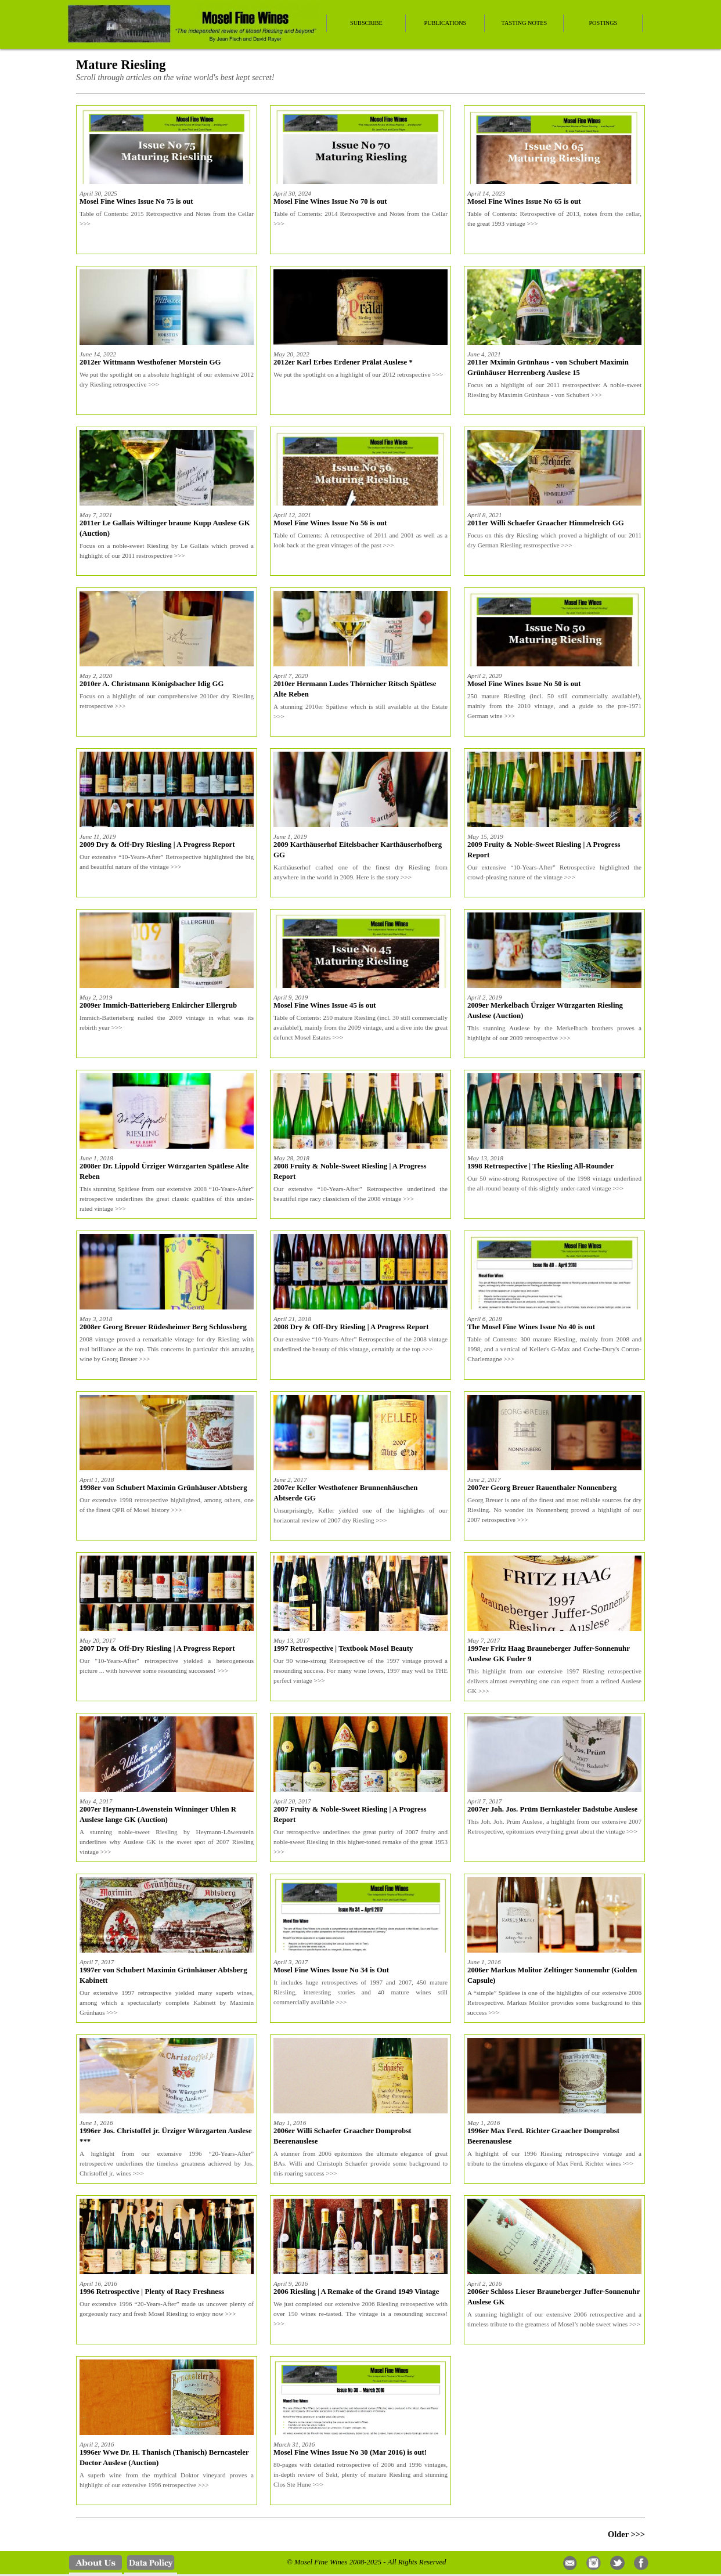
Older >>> (626, 2534)
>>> (85, 223)
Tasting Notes (524, 23)
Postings (603, 23)
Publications (445, 23)
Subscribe (366, 23)
